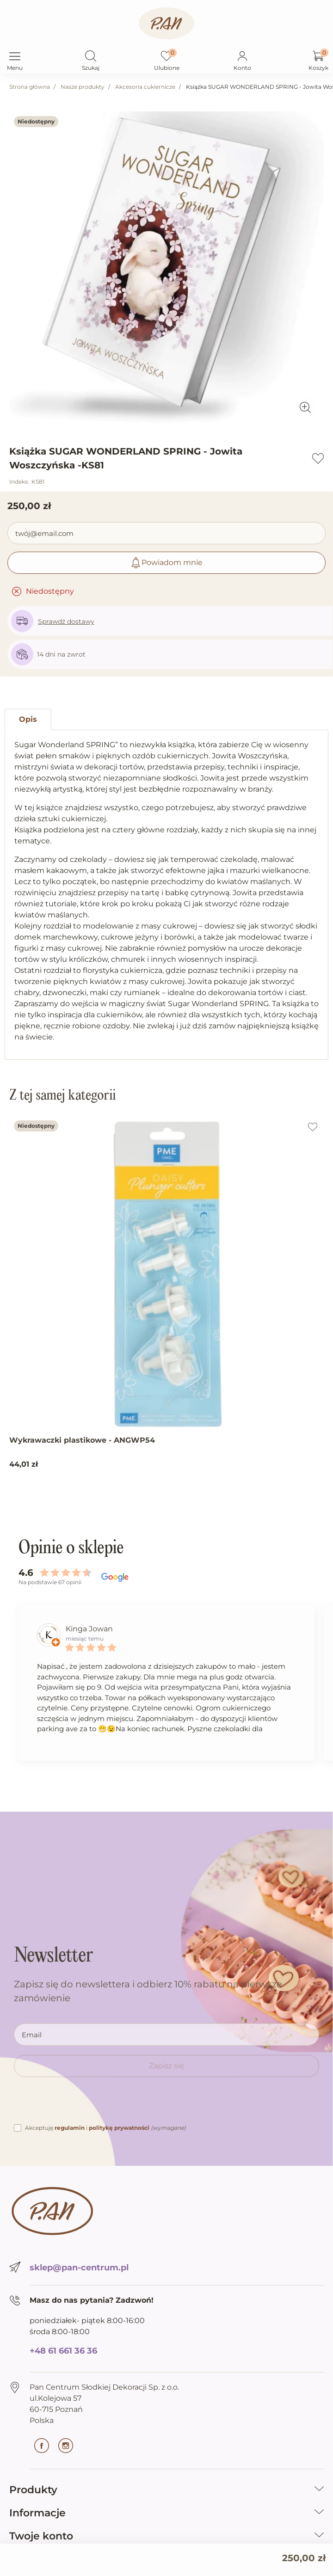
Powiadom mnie (166, 562)
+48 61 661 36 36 (63, 2351)
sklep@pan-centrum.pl (79, 2267)
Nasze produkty (83, 86)
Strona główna (29, 86)
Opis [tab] (28, 719)
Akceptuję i (105, 2127)
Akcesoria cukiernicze (145, 86)
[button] (90, 57)
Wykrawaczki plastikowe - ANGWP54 (82, 1440)
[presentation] (84, 2104)
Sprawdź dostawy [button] (66, 621)
